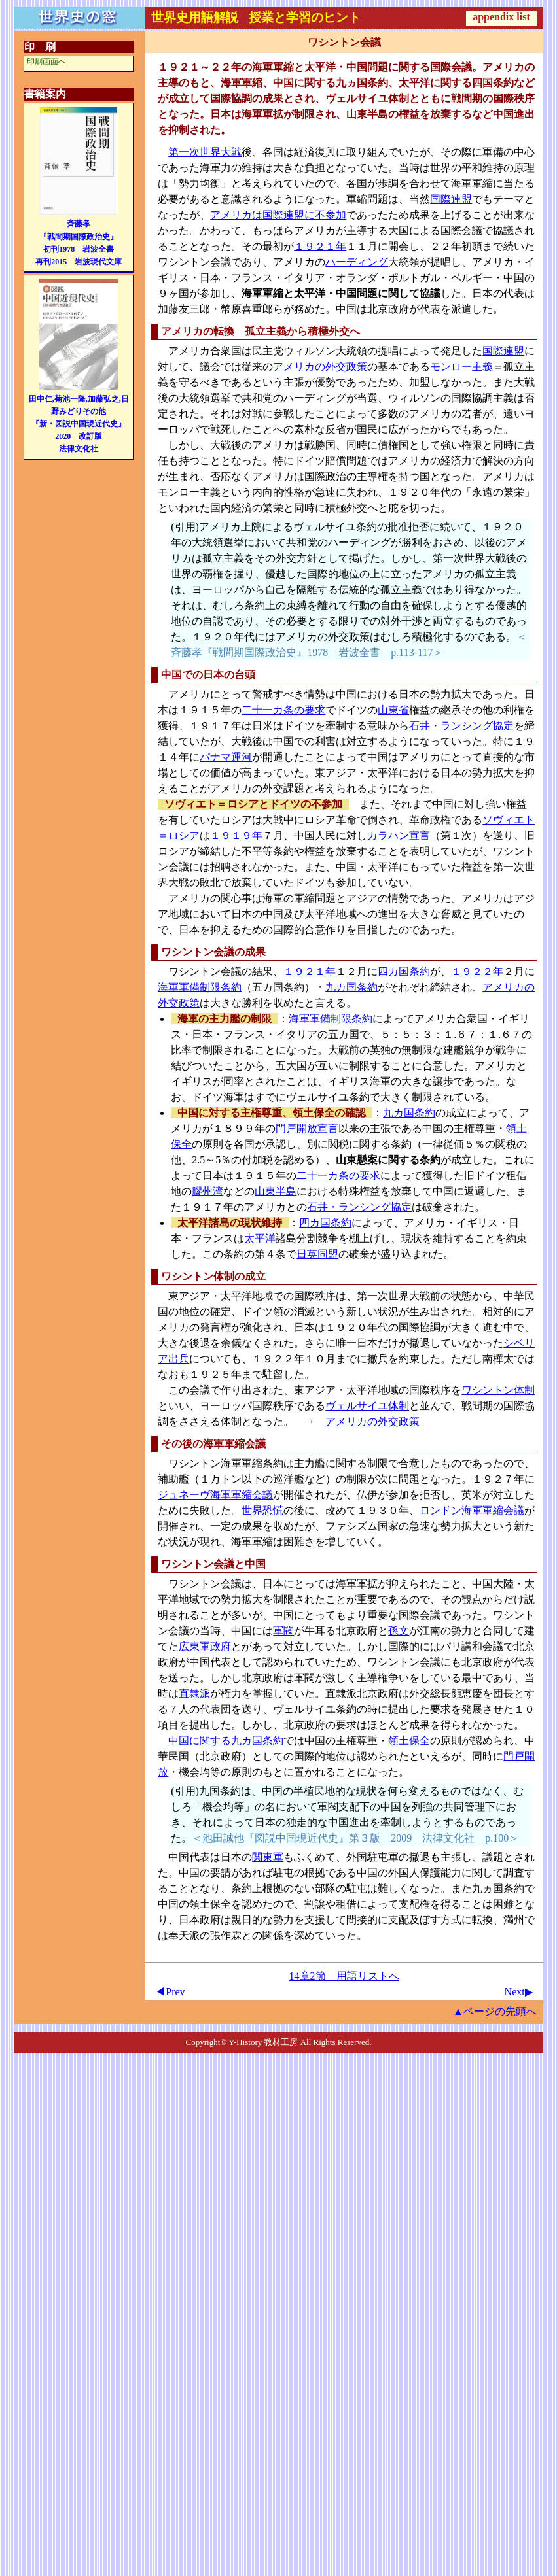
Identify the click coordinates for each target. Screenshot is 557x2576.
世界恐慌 (262, 1510)
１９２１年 (320, 246)
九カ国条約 (351, 987)
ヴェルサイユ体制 (367, 1405)
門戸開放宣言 (307, 1128)
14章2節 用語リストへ (344, 1976)
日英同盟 (317, 1254)
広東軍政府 (205, 1646)
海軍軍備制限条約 (200, 987)
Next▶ (519, 1991)
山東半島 (275, 1191)
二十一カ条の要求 (283, 709)
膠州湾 (207, 1191)
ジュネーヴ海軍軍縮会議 (215, 1494)
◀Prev (170, 1991)
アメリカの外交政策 (320, 366)
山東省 (393, 709)
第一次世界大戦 (205, 152)
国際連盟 (451, 199)
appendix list (501, 16)
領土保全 (409, 1740)
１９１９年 (236, 835)
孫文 (398, 1630)
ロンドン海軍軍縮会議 (472, 1510)
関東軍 (267, 1857)
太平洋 (260, 1238)
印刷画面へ (46, 61)
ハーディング (356, 261)
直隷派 (194, 1693)
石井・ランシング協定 (461, 725)
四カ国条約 (404, 971)
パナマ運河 (226, 757)
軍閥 (283, 1630)
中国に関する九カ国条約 (225, 1740)
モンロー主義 (461, 366)
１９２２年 (477, 971)
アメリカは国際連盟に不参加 (278, 214)
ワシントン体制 (498, 1390)
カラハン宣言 (398, 835)
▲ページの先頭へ (495, 2011)
